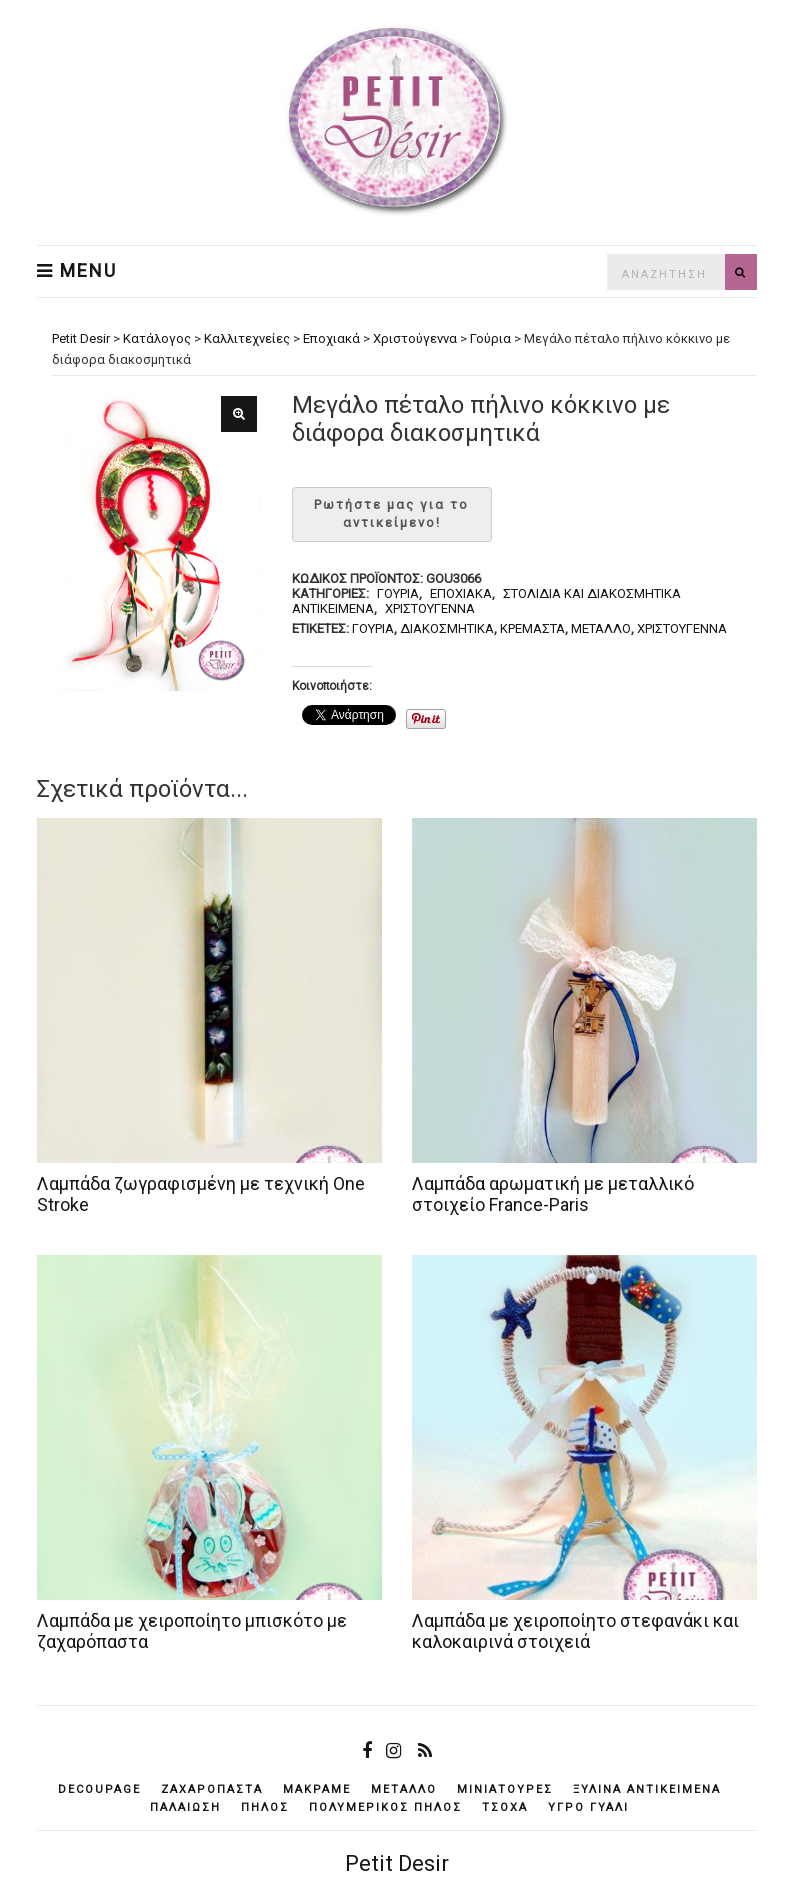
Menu (77, 271)
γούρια (373, 628)
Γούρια (398, 593)
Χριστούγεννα (430, 608)
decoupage (99, 1789)
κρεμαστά (532, 628)
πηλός (265, 1807)
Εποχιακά (461, 593)
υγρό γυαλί (588, 1807)
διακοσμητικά (447, 628)
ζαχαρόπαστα (212, 1789)
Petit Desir (397, 1863)
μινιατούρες (505, 1789)
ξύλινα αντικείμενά (647, 1789)
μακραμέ (317, 1789)
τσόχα (505, 1807)
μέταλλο (601, 628)
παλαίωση (185, 1807)
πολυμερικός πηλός (385, 1807)
